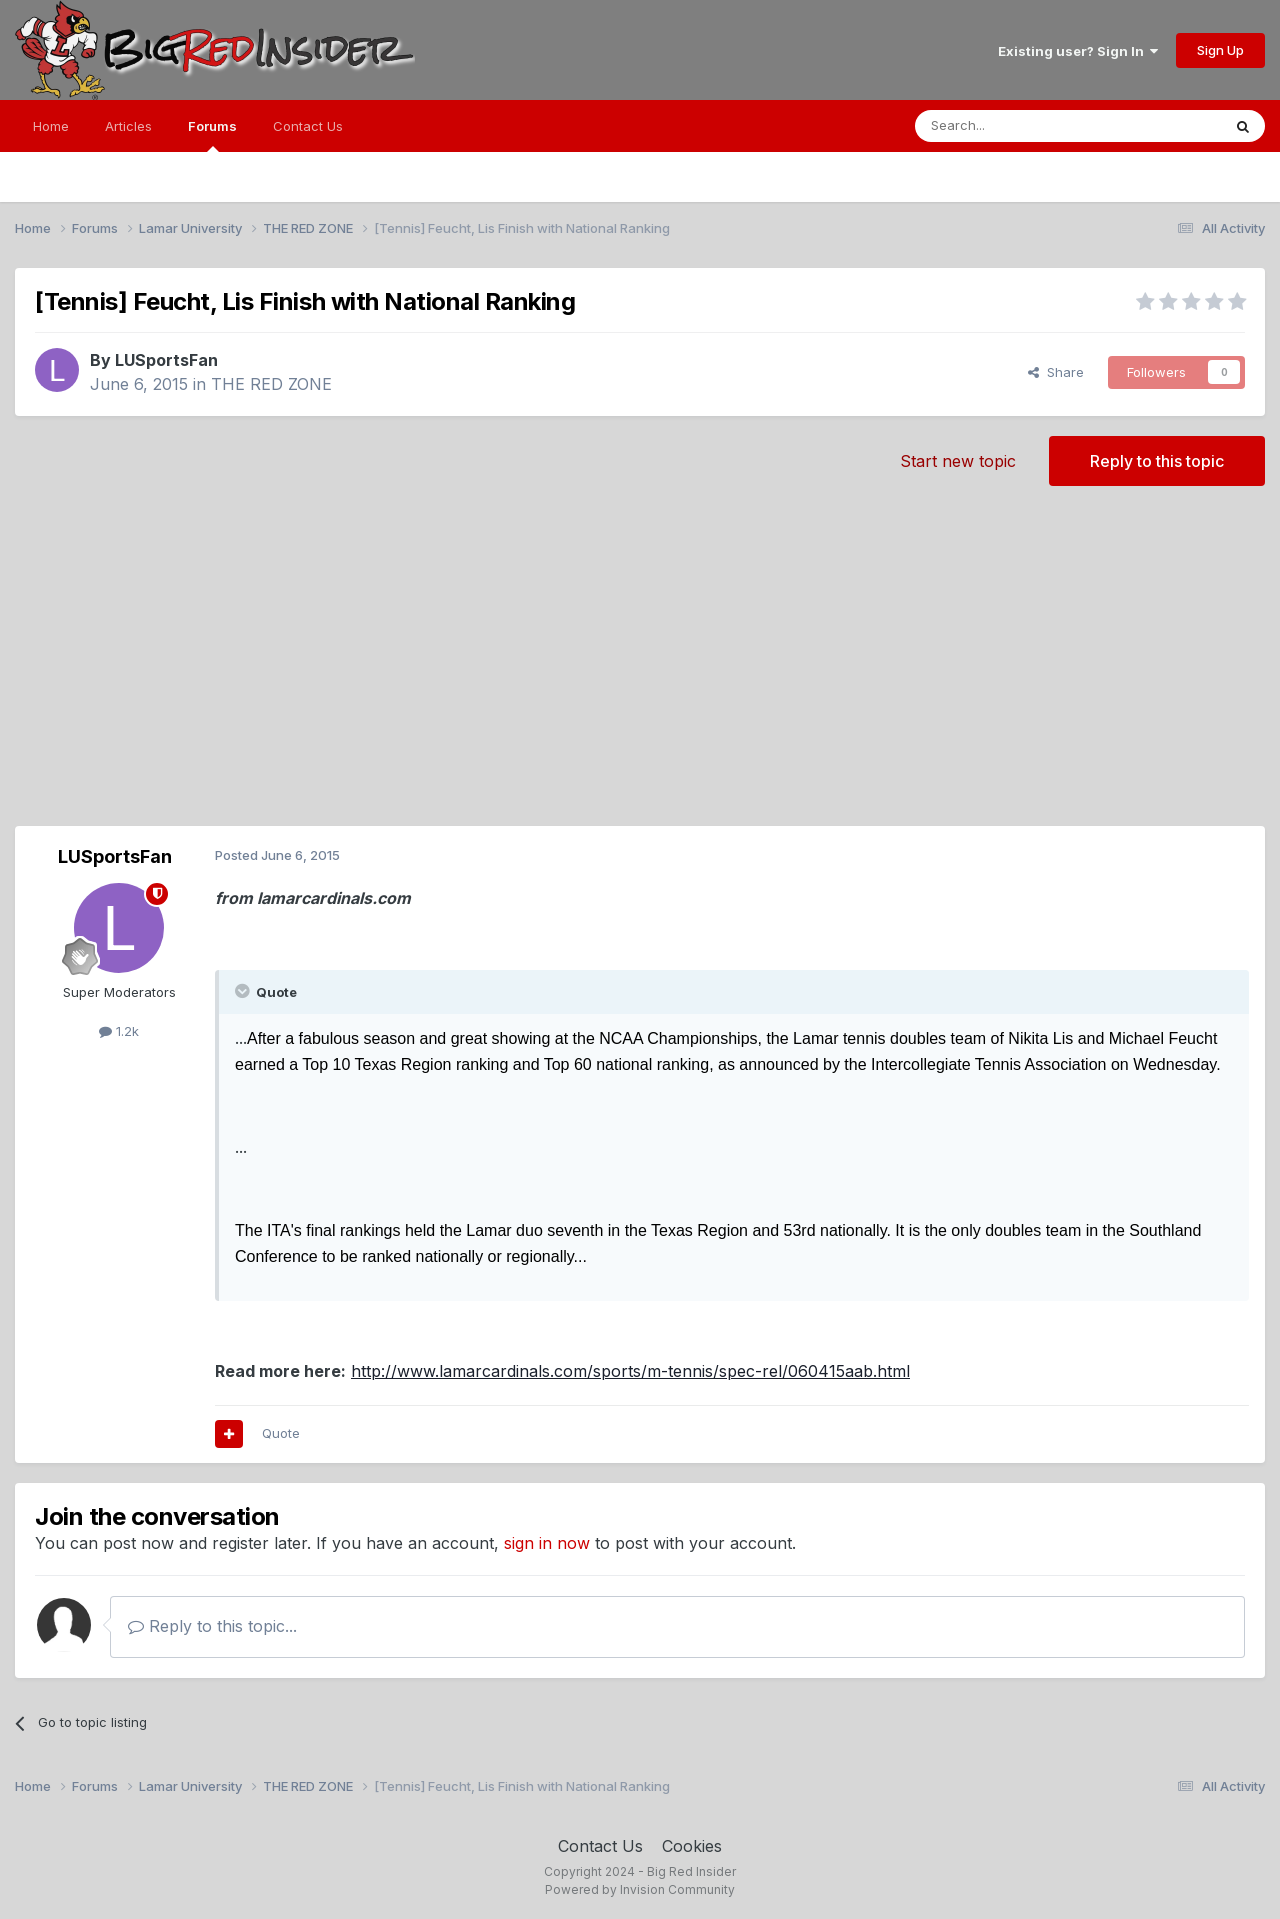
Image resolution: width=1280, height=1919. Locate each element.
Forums (212, 135)
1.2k (119, 1031)
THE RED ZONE (271, 384)
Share (1056, 372)
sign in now (547, 1543)
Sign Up (1220, 50)
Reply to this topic (1157, 461)
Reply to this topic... (212, 1626)
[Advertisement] (640, 666)
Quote (281, 1433)
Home (51, 126)
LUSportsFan (166, 360)
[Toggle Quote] (244, 991)
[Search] (1017, 126)
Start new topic (958, 461)
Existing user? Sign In (1078, 51)
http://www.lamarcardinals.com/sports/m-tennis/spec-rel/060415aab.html (630, 1371)
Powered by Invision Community (640, 1889)
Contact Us (308, 126)
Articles (128, 126)
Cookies (692, 1846)
